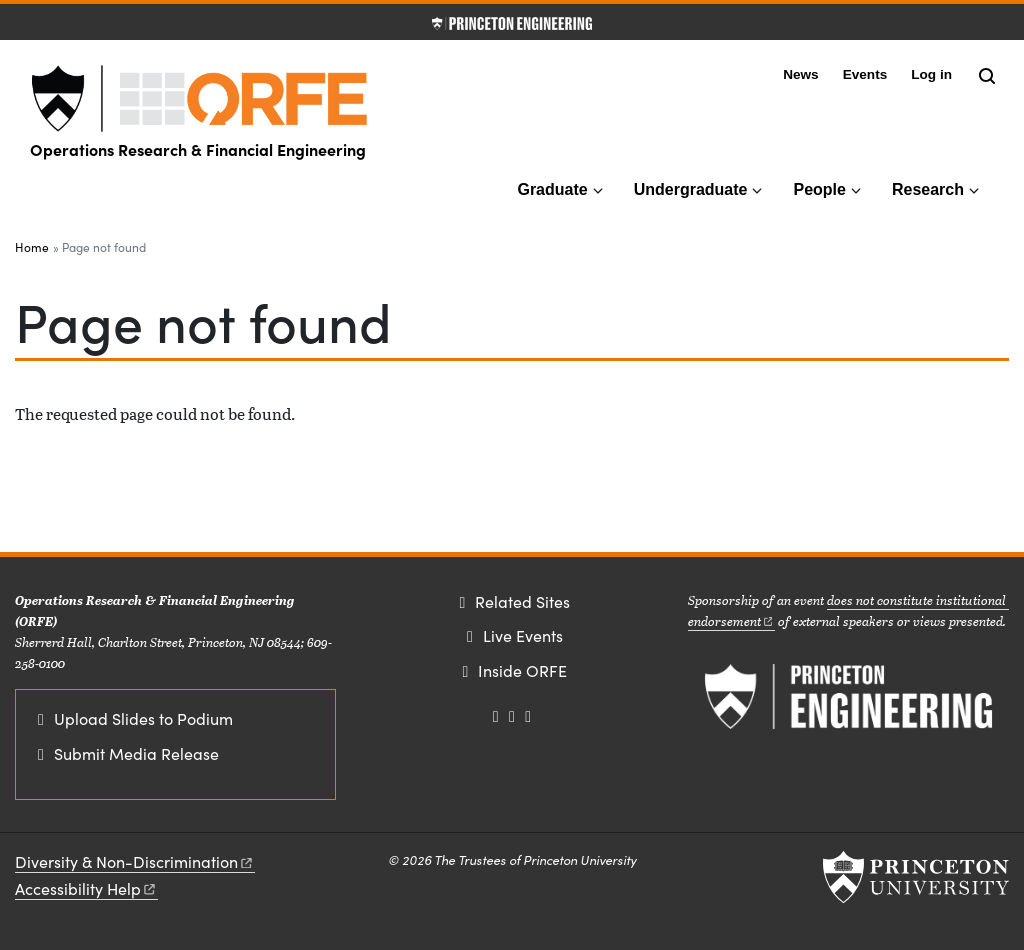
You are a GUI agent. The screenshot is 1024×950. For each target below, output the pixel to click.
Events (865, 74)
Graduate (552, 189)
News (801, 74)
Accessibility (86, 888)
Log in (931, 74)
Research (928, 189)
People (819, 189)
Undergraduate (691, 189)
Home (32, 247)
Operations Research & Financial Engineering (198, 149)
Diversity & (135, 861)
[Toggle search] (987, 76)
